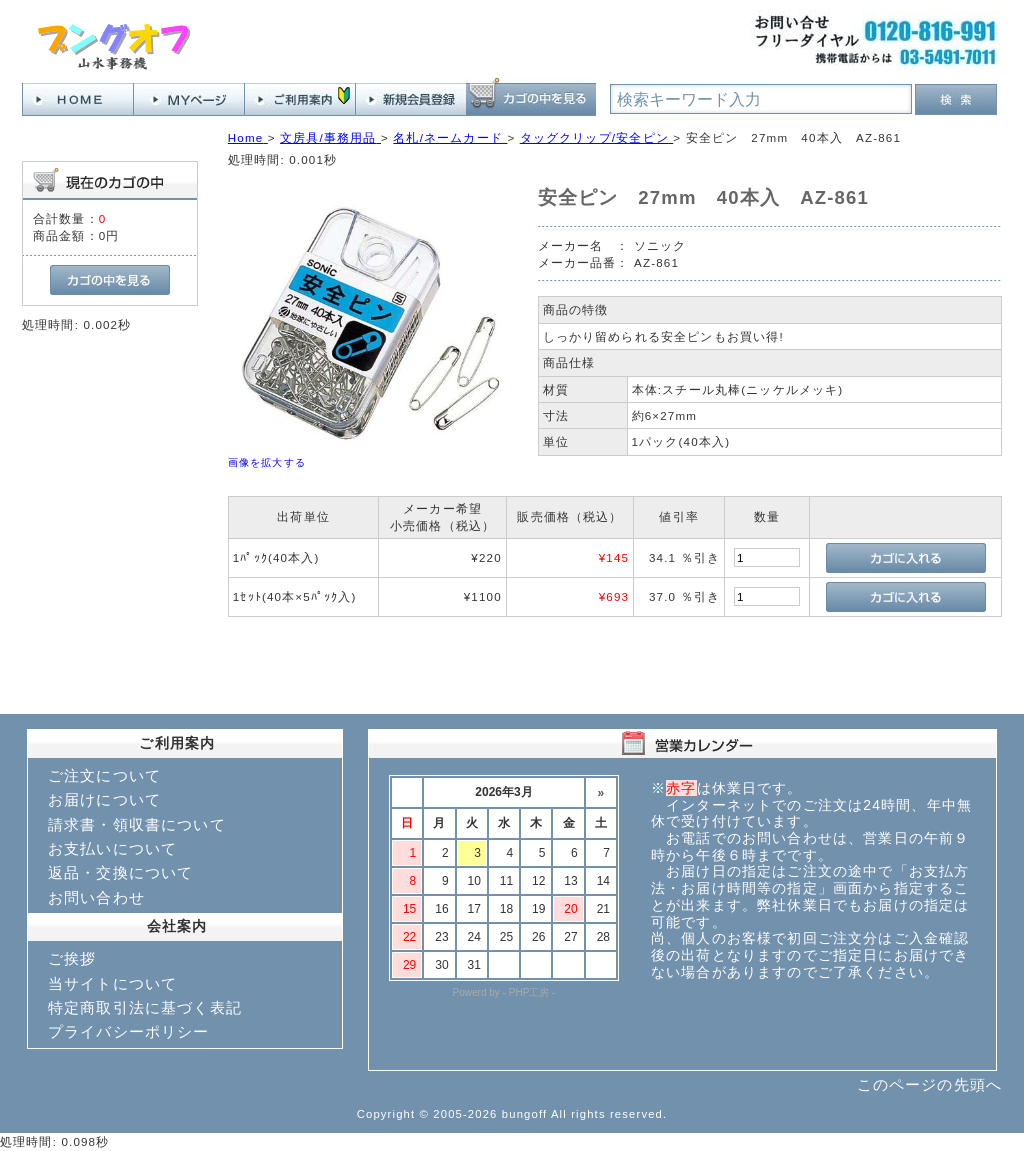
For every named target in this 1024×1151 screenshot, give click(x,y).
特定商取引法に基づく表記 (145, 1007)
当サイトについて (112, 983)
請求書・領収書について (137, 824)
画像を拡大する (267, 462)
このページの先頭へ (929, 1084)
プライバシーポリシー (129, 1031)
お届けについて (104, 799)
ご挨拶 (72, 958)
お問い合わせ (96, 897)
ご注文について (104, 775)
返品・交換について (120, 872)
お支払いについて (112, 848)
